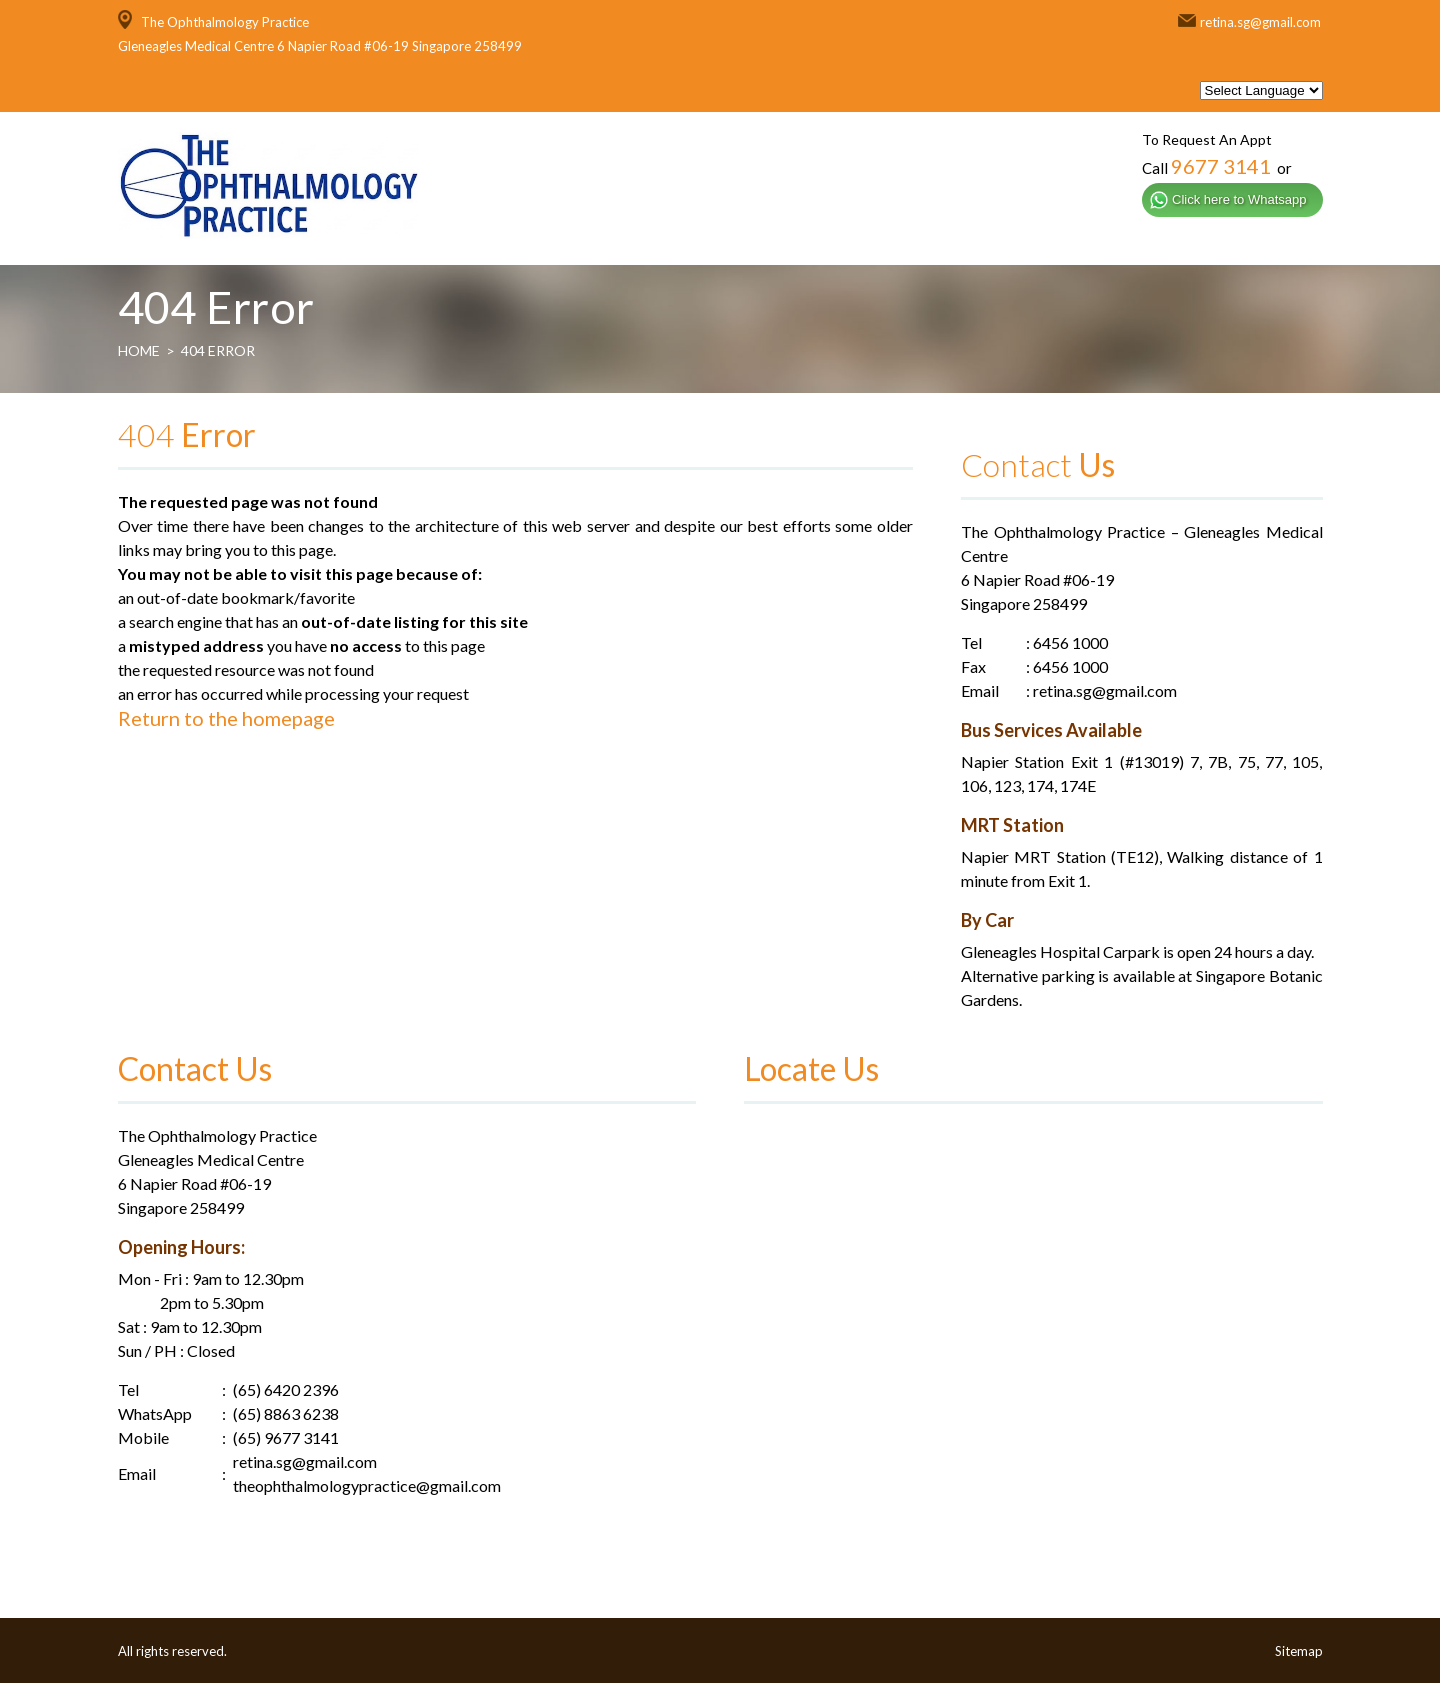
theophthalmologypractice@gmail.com (367, 1492)
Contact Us (1277, 237)
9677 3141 (1221, 166)
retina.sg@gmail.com (1260, 22)
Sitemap (1299, 1658)
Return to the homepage (226, 725)
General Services (1057, 237)
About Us (729, 237)
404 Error (218, 357)
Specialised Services (878, 237)
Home (640, 237)
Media (1178, 237)
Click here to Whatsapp (1239, 199)
